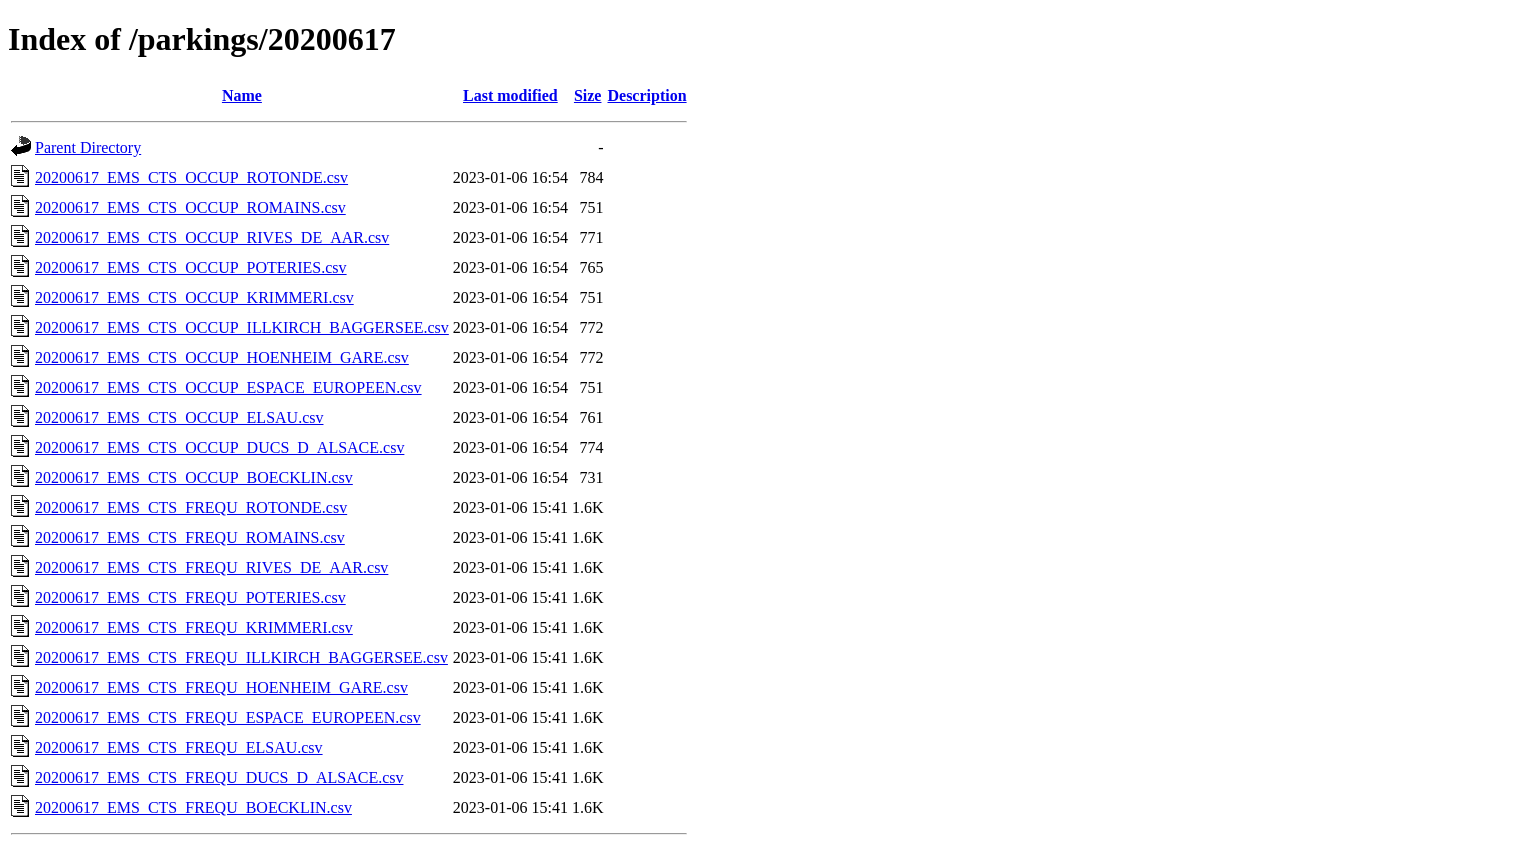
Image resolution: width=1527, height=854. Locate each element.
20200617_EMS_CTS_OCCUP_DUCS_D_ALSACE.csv (219, 447)
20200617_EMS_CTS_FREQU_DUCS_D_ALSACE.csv (219, 777)
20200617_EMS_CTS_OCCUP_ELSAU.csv (179, 417)
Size (588, 95)
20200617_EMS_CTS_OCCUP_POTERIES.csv (191, 267)
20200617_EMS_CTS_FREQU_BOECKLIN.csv (193, 807)
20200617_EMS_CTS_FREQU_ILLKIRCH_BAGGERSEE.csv (241, 657)
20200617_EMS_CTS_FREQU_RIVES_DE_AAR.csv (211, 567)
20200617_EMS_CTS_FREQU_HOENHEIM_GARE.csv (221, 687)
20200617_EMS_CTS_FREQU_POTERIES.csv (190, 597)
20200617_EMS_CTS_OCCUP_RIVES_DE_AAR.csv (212, 237)
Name (242, 95)
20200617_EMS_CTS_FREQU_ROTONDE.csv (191, 507)
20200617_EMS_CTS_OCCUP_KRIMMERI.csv (194, 297)
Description (646, 95)
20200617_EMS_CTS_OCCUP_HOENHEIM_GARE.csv (222, 357)
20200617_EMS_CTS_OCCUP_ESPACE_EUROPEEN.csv (228, 387)
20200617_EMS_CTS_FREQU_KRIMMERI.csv (194, 627)
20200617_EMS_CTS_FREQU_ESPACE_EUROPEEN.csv (228, 717)
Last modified (510, 95)
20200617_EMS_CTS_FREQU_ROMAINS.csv (190, 537)
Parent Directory (88, 147)
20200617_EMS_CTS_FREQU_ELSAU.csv (179, 747)
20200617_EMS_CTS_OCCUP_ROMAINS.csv (190, 207)
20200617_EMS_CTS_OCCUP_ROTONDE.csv (191, 177)
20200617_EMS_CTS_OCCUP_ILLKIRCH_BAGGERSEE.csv (242, 327)
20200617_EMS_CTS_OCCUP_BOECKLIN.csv (194, 477)
